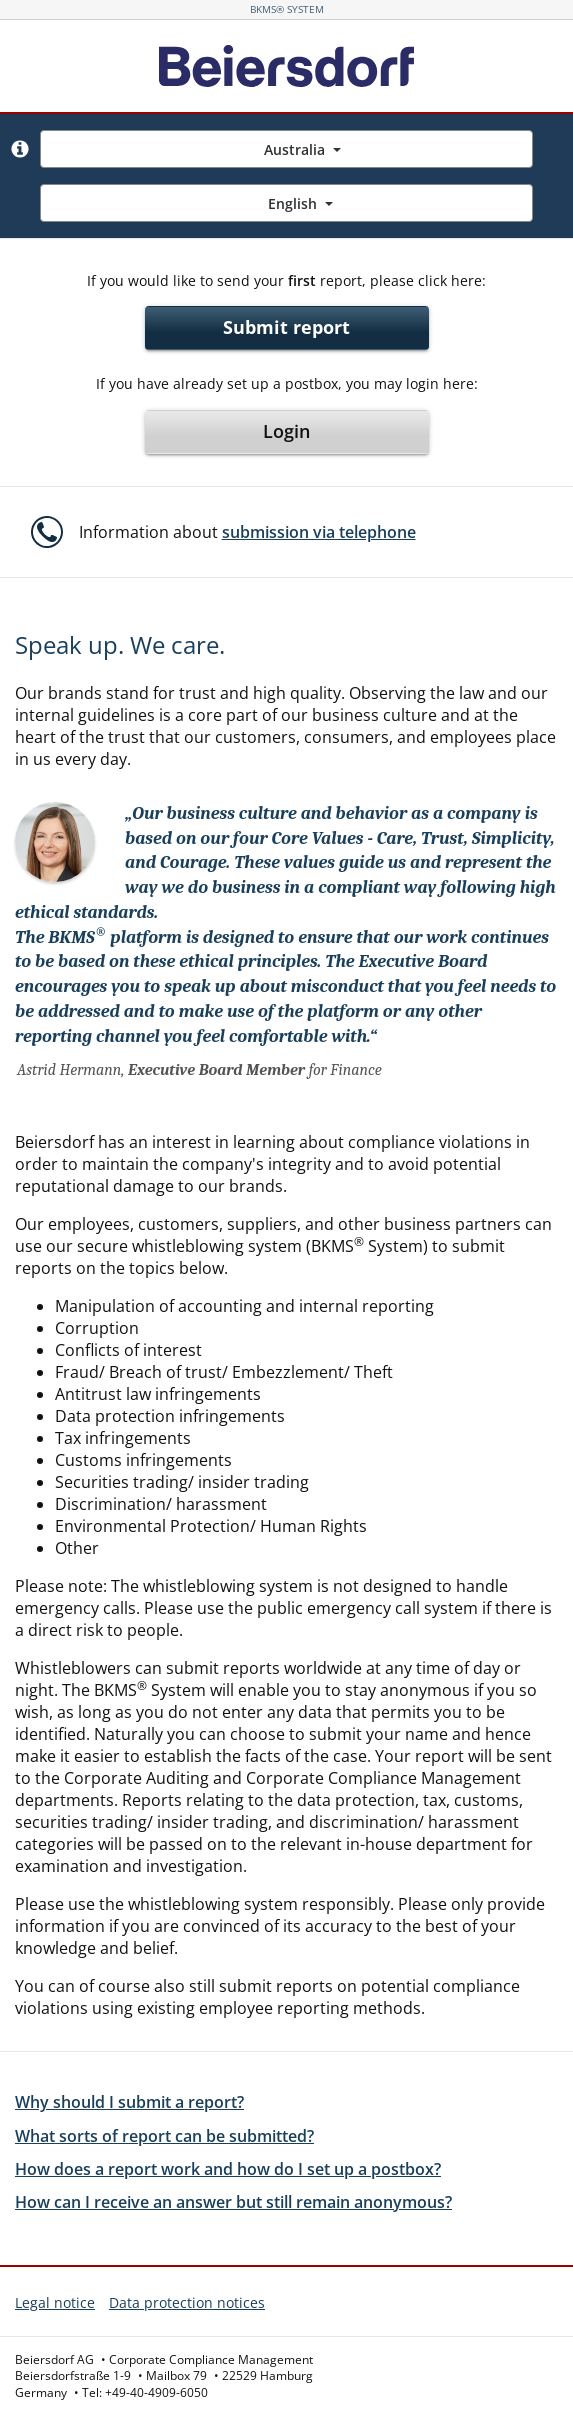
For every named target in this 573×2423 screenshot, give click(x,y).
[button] (20, 149)
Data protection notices (187, 2302)
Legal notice (55, 2302)
